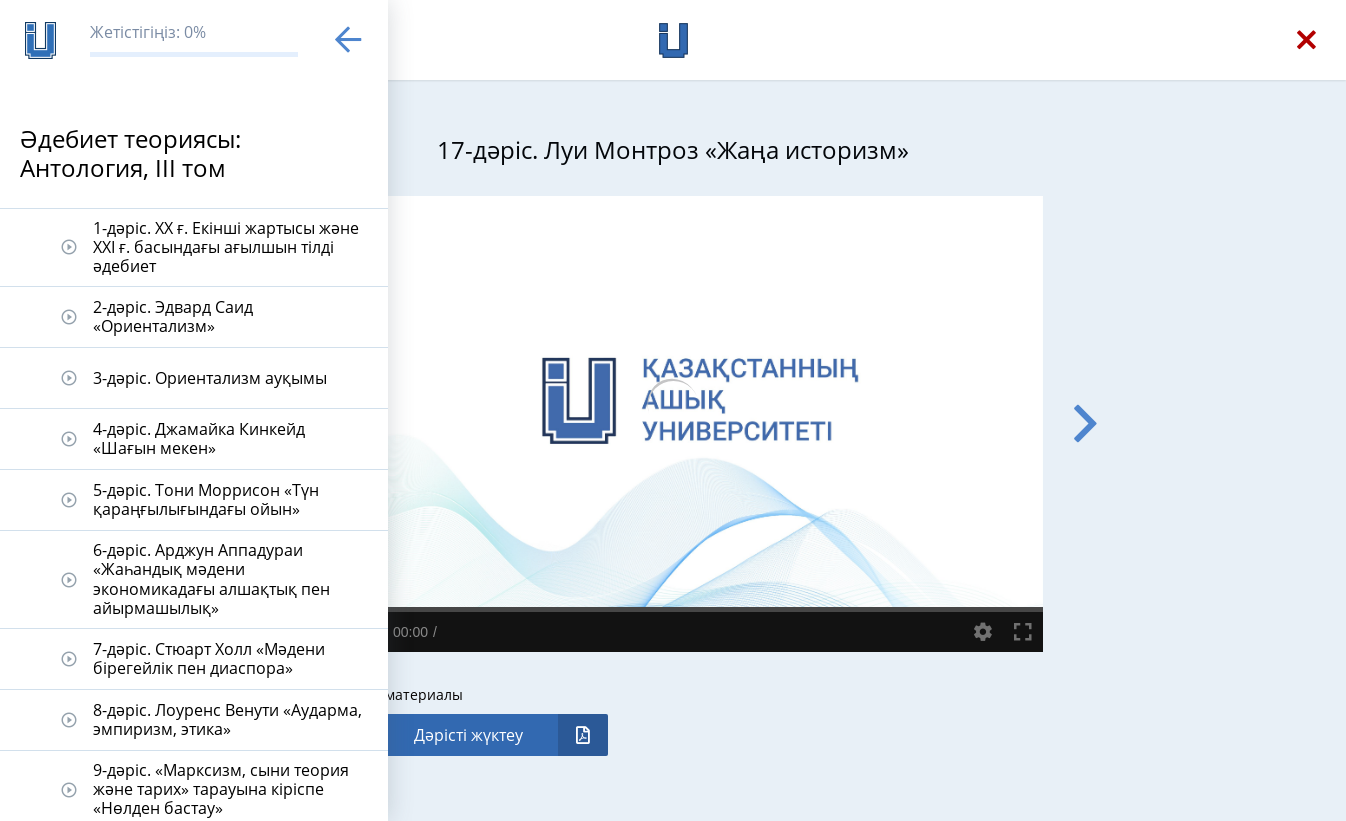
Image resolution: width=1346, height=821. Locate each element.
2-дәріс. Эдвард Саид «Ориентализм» (173, 316)
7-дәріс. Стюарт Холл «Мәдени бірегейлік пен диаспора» (209, 658)
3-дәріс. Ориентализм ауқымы (210, 378)
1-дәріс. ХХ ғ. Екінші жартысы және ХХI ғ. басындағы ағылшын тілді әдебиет (226, 247)
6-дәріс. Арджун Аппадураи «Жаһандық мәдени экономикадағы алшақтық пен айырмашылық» (211, 579)
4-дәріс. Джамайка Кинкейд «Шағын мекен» (199, 438)
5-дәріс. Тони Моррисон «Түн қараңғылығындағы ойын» (206, 499)
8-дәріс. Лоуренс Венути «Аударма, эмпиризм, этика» (227, 719)
